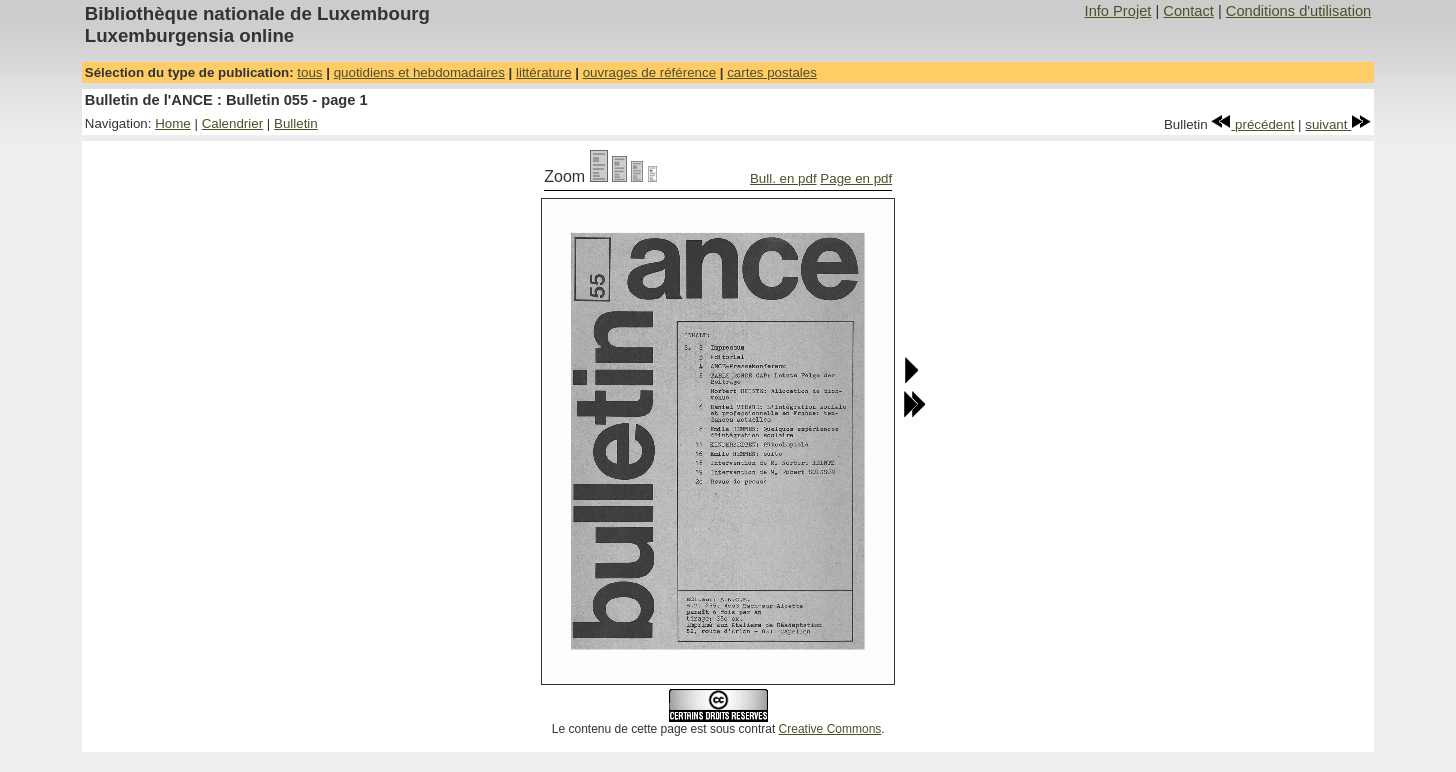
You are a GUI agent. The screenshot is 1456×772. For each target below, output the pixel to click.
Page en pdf (856, 178)
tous (309, 72)
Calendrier (233, 123)
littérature (544, 72)
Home (173, 123)
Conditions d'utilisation (1298, 11)
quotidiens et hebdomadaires (419, 72)
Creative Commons (830, 729)
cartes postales (772, 72)
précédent (1252, 124)
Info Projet (1118, 11)
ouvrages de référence (649, 72)
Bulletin (296, 123)
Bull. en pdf (783, 178)
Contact (1188, 11)
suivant (1338, 124)
